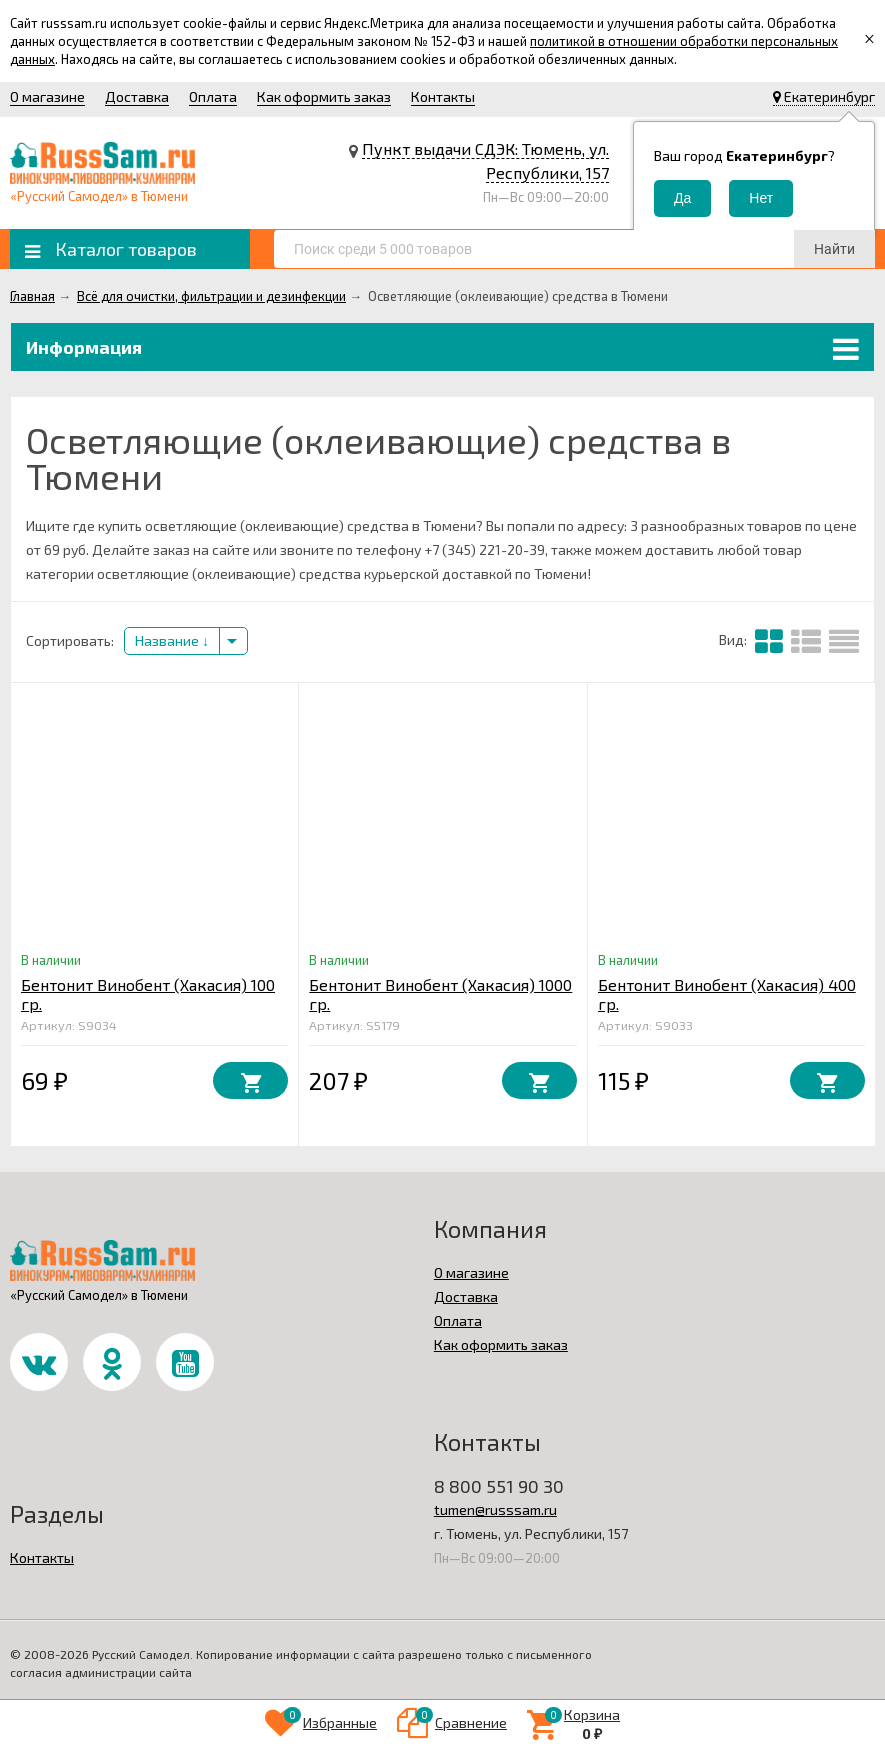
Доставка (137, 96)
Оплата (213, 96)
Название (172, 640)
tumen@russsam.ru (495, 1509)
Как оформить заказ (324, 96)
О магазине (47, 96)
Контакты (443, 96)
